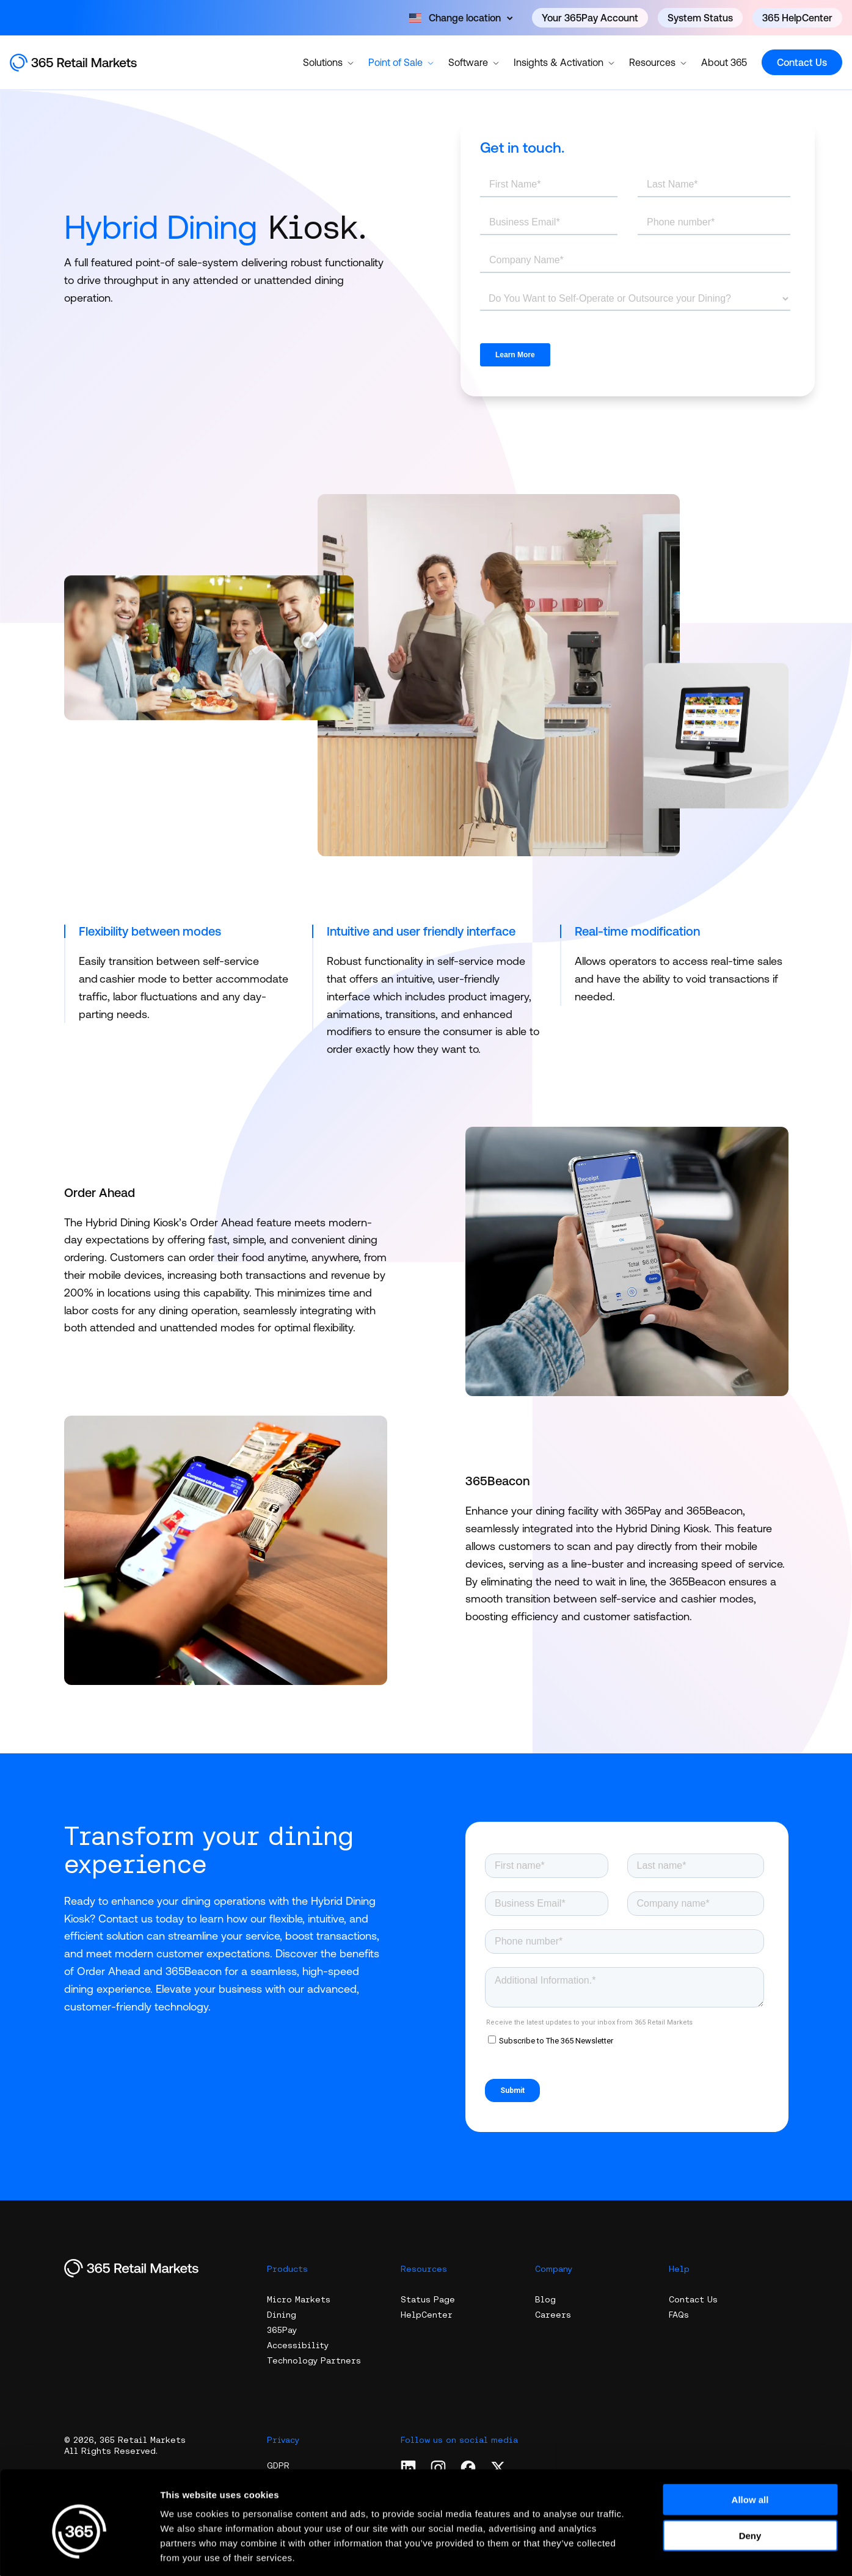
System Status (700, 17)
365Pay (282, 2330)
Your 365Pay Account (590, 17)
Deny (750, 2480)
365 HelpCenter (797, 17)
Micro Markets (298, 2299)
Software (473, 62)
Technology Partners (314, 2360)
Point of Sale (401, 62)
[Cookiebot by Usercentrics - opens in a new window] (79, 2552)
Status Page (428, 2299)
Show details (641, 2552)
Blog (545, 2299)
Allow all (750, 2444)
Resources (657, 62)
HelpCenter (427, 2314)
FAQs (679, 2314)
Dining (281, 2314)
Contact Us (802, 62)
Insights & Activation (564, 62)
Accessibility (298, 2345)
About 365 (724, 62)
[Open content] (460, 18)
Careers (553, 2314)
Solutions (328, 62)
